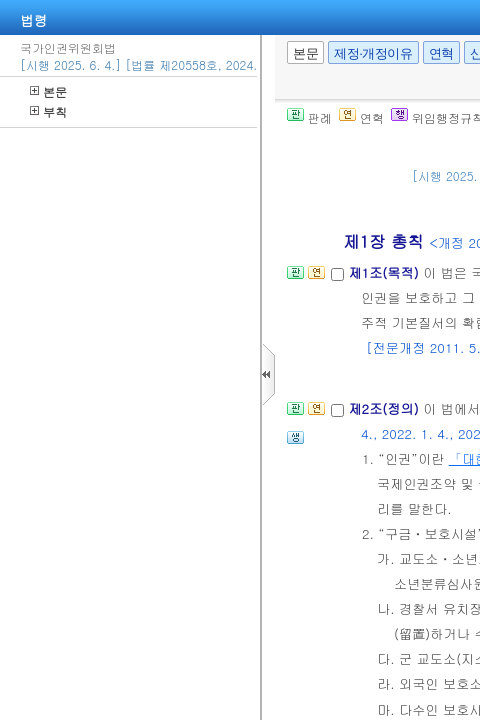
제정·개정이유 (373, 53)
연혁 (441, 53)
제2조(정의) (385, 408)
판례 (309, 117)
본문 (48, 91)
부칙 (48, 111)
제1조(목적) (385, 272)
